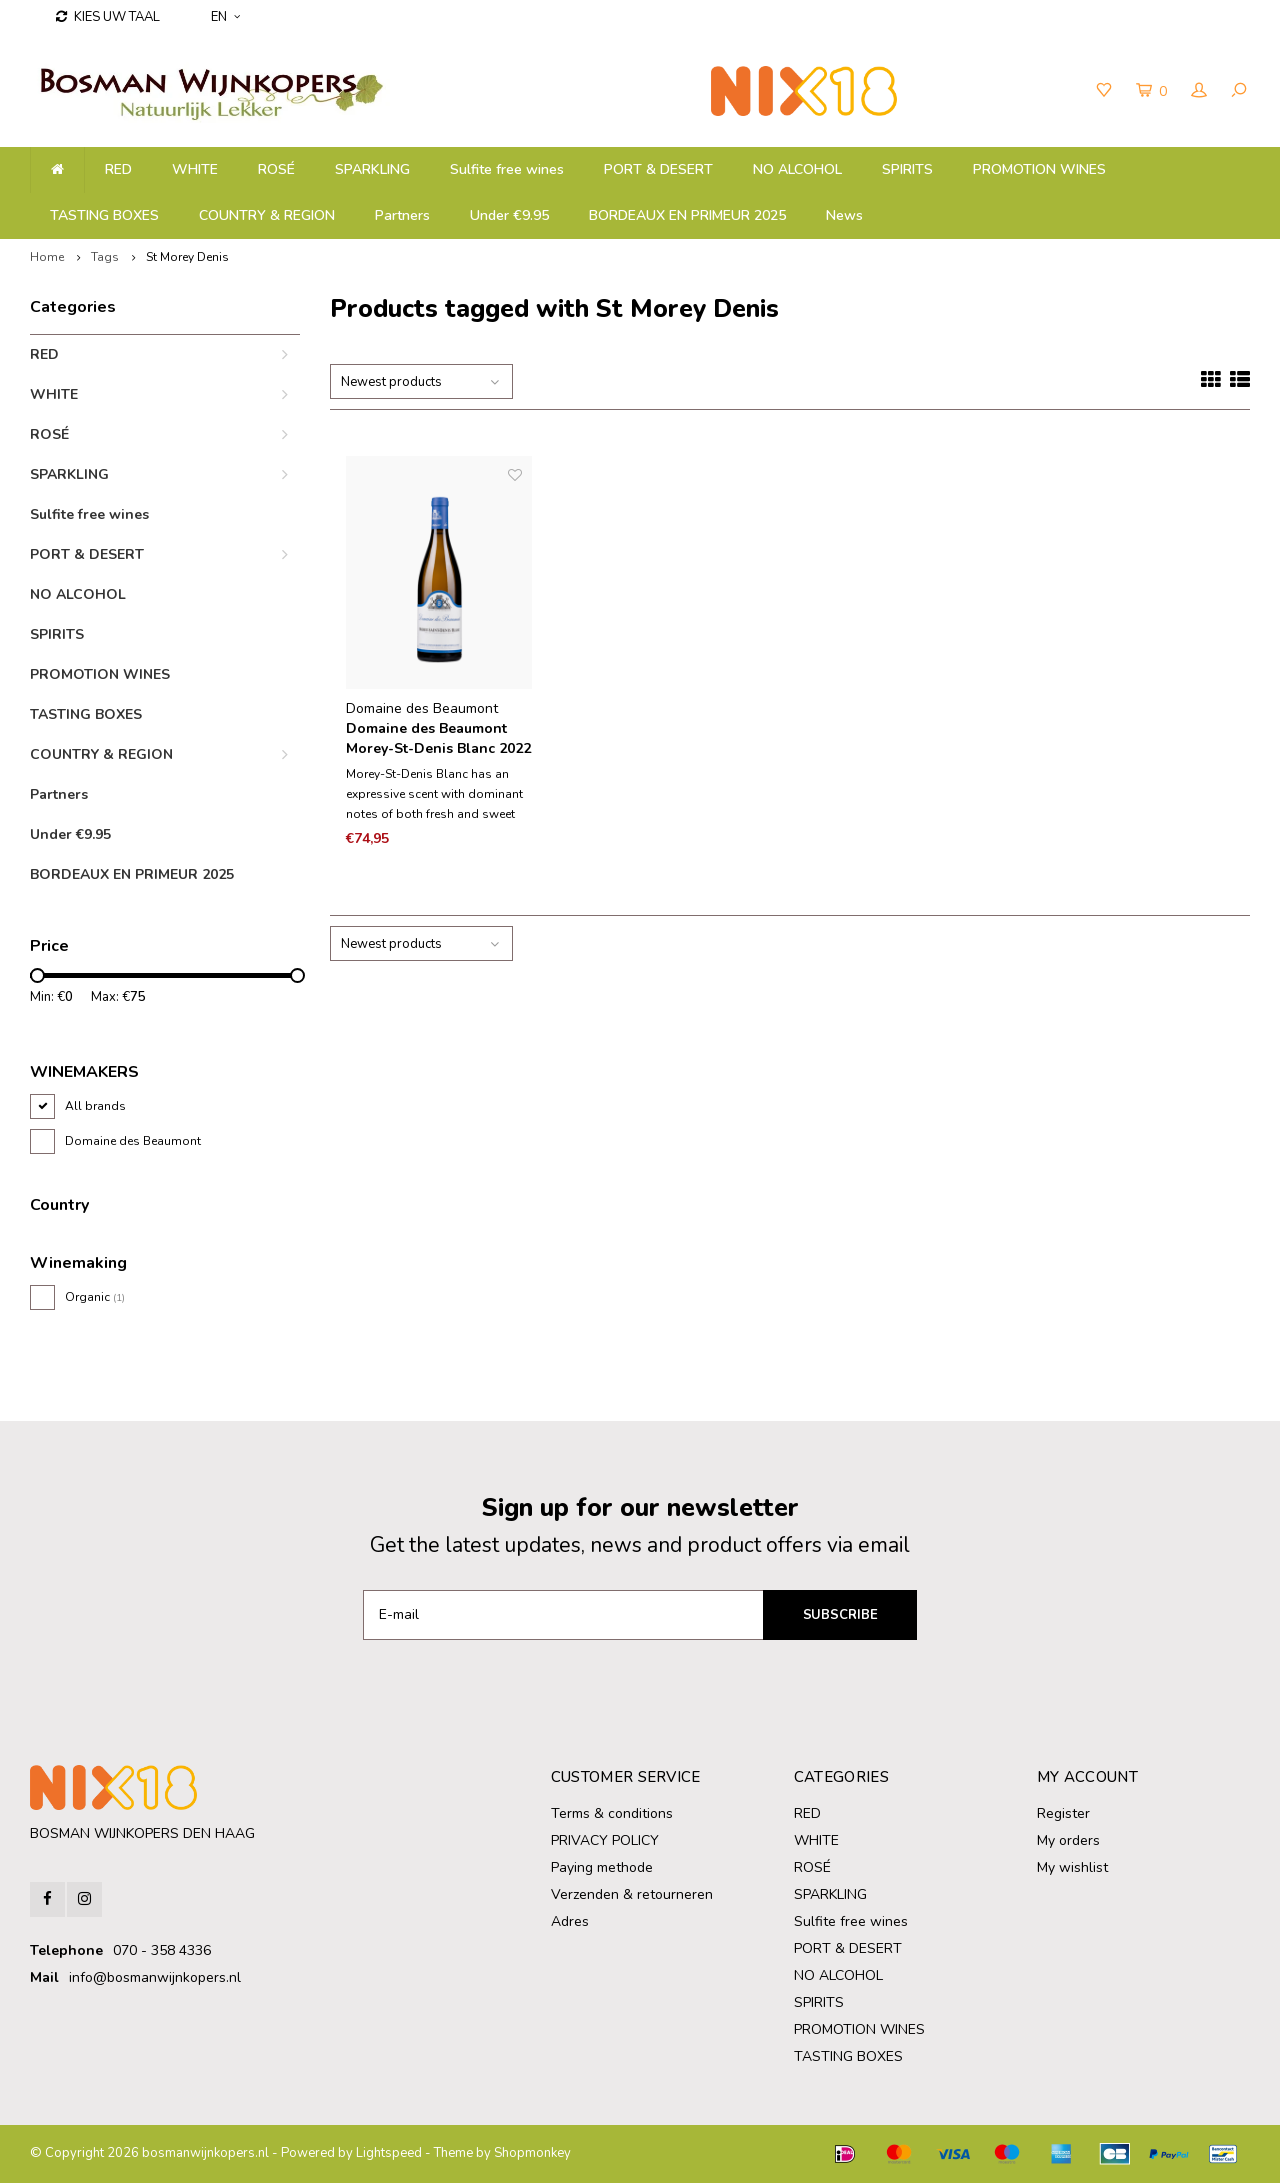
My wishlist (1072, 1867)
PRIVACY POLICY (605, 1840)
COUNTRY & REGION (267, 215)
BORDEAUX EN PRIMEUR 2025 (687, 215)
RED (118, 169)
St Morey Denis (187, 257)
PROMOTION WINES (1039, 169)
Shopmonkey (532, 2153)
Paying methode (602, 1867)
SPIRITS (907, 169)
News (844, 215)
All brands (95, 1106)
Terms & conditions (612, 1813)
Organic (95, 1297)
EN (225, 17)
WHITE (195, 169)
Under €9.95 (509, 215)
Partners (402, 215)
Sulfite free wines (507, 169)
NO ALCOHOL (797, 169)
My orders (1068, 1840)
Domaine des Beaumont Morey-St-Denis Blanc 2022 (438, 738)
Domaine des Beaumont (133, 1141)
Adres (570, 1921)
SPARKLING (372, 169)
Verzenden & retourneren (632, 1894)
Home (47, 257)
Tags (105, 257)
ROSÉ (276, 169)
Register (1063, 1813)
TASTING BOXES (104, 215)
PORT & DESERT (658, 169)
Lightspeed (389, 2153)
